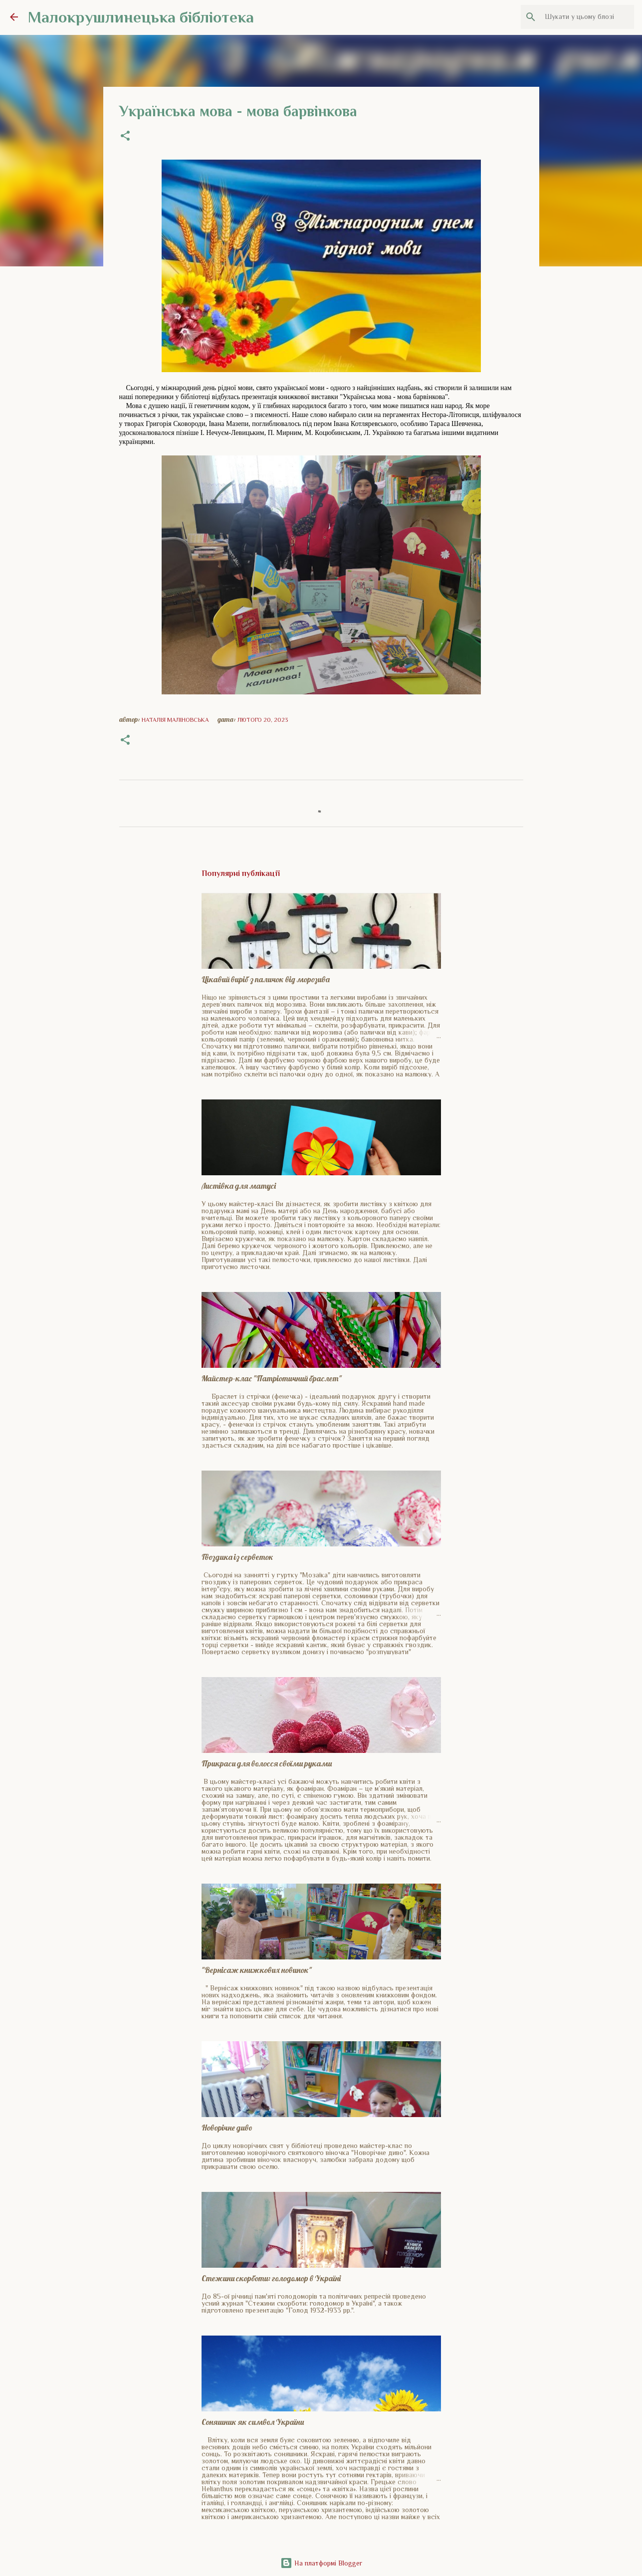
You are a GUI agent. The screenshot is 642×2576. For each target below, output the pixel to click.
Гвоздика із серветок (237, 1557)
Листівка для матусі (239, 1186)
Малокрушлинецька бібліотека (141, 17)
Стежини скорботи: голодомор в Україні (271, 2278)
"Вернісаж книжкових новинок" (257, 1970)
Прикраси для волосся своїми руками (267, 1763)
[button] (125, 137)
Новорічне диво (227, 2128)
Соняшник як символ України (253, 2422)
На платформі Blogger (321, 2563)
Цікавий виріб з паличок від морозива (266, 979)
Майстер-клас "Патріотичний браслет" (272, 1378)
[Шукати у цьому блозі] (581, 17)
